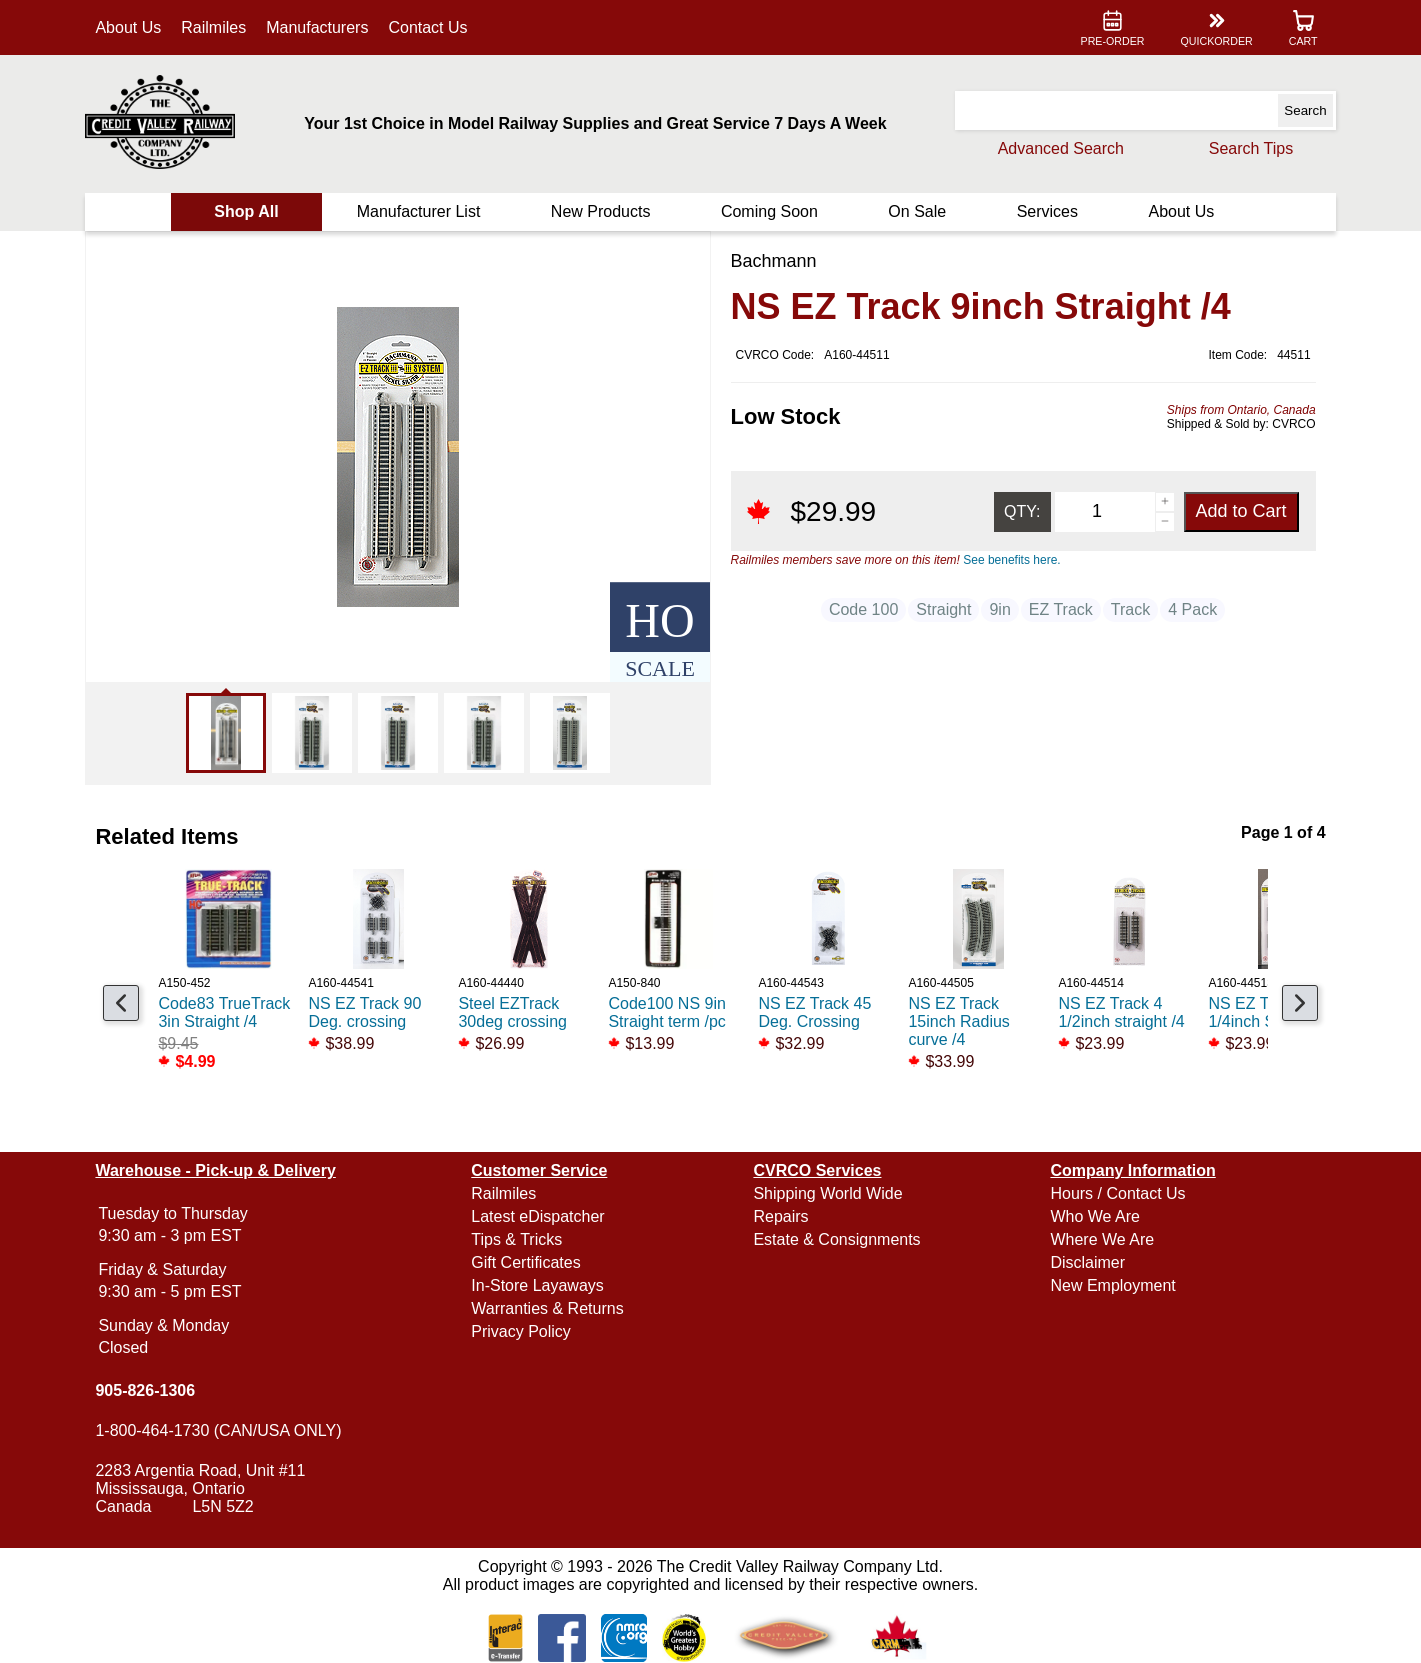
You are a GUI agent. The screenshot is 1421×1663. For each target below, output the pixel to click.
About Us (129, 27)
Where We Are (1102, 1239)
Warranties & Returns (548, 1308)
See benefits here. (1011, 560)
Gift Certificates (526, 1262)
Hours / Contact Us (1117, 1193)
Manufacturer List (419, 211)
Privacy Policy (522, 1331)
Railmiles (214, 27)
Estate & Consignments (836, 1239)
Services (1046, 211)
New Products (601, 211)
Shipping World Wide (827, 1193)
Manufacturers (318, 27)
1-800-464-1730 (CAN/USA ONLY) (219, 1430)
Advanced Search (1060, 148)
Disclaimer (1087, 1262)
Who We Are (1095, 1216)
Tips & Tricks (517, 1239)
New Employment (1112, 1285)
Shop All (247, 211)
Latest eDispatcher (538, 1216)
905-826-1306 (146, 1390)
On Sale (917, 211)
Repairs (780, 1216)
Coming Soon (769, 211)
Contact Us (428, 27)
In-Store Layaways (538, 1285)
